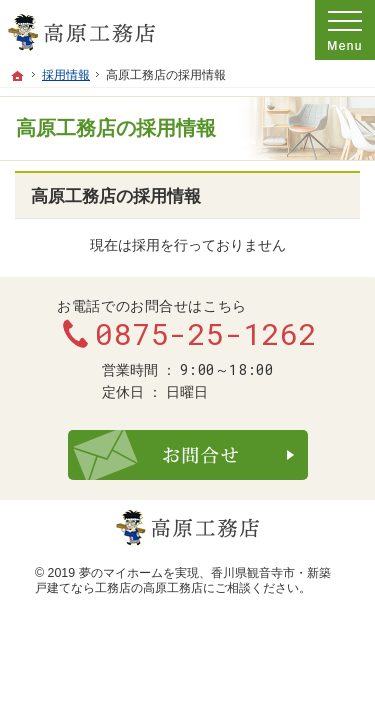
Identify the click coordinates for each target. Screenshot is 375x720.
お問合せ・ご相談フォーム (188, 455)
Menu (345, 30)
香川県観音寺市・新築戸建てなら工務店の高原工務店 (183, 581)
